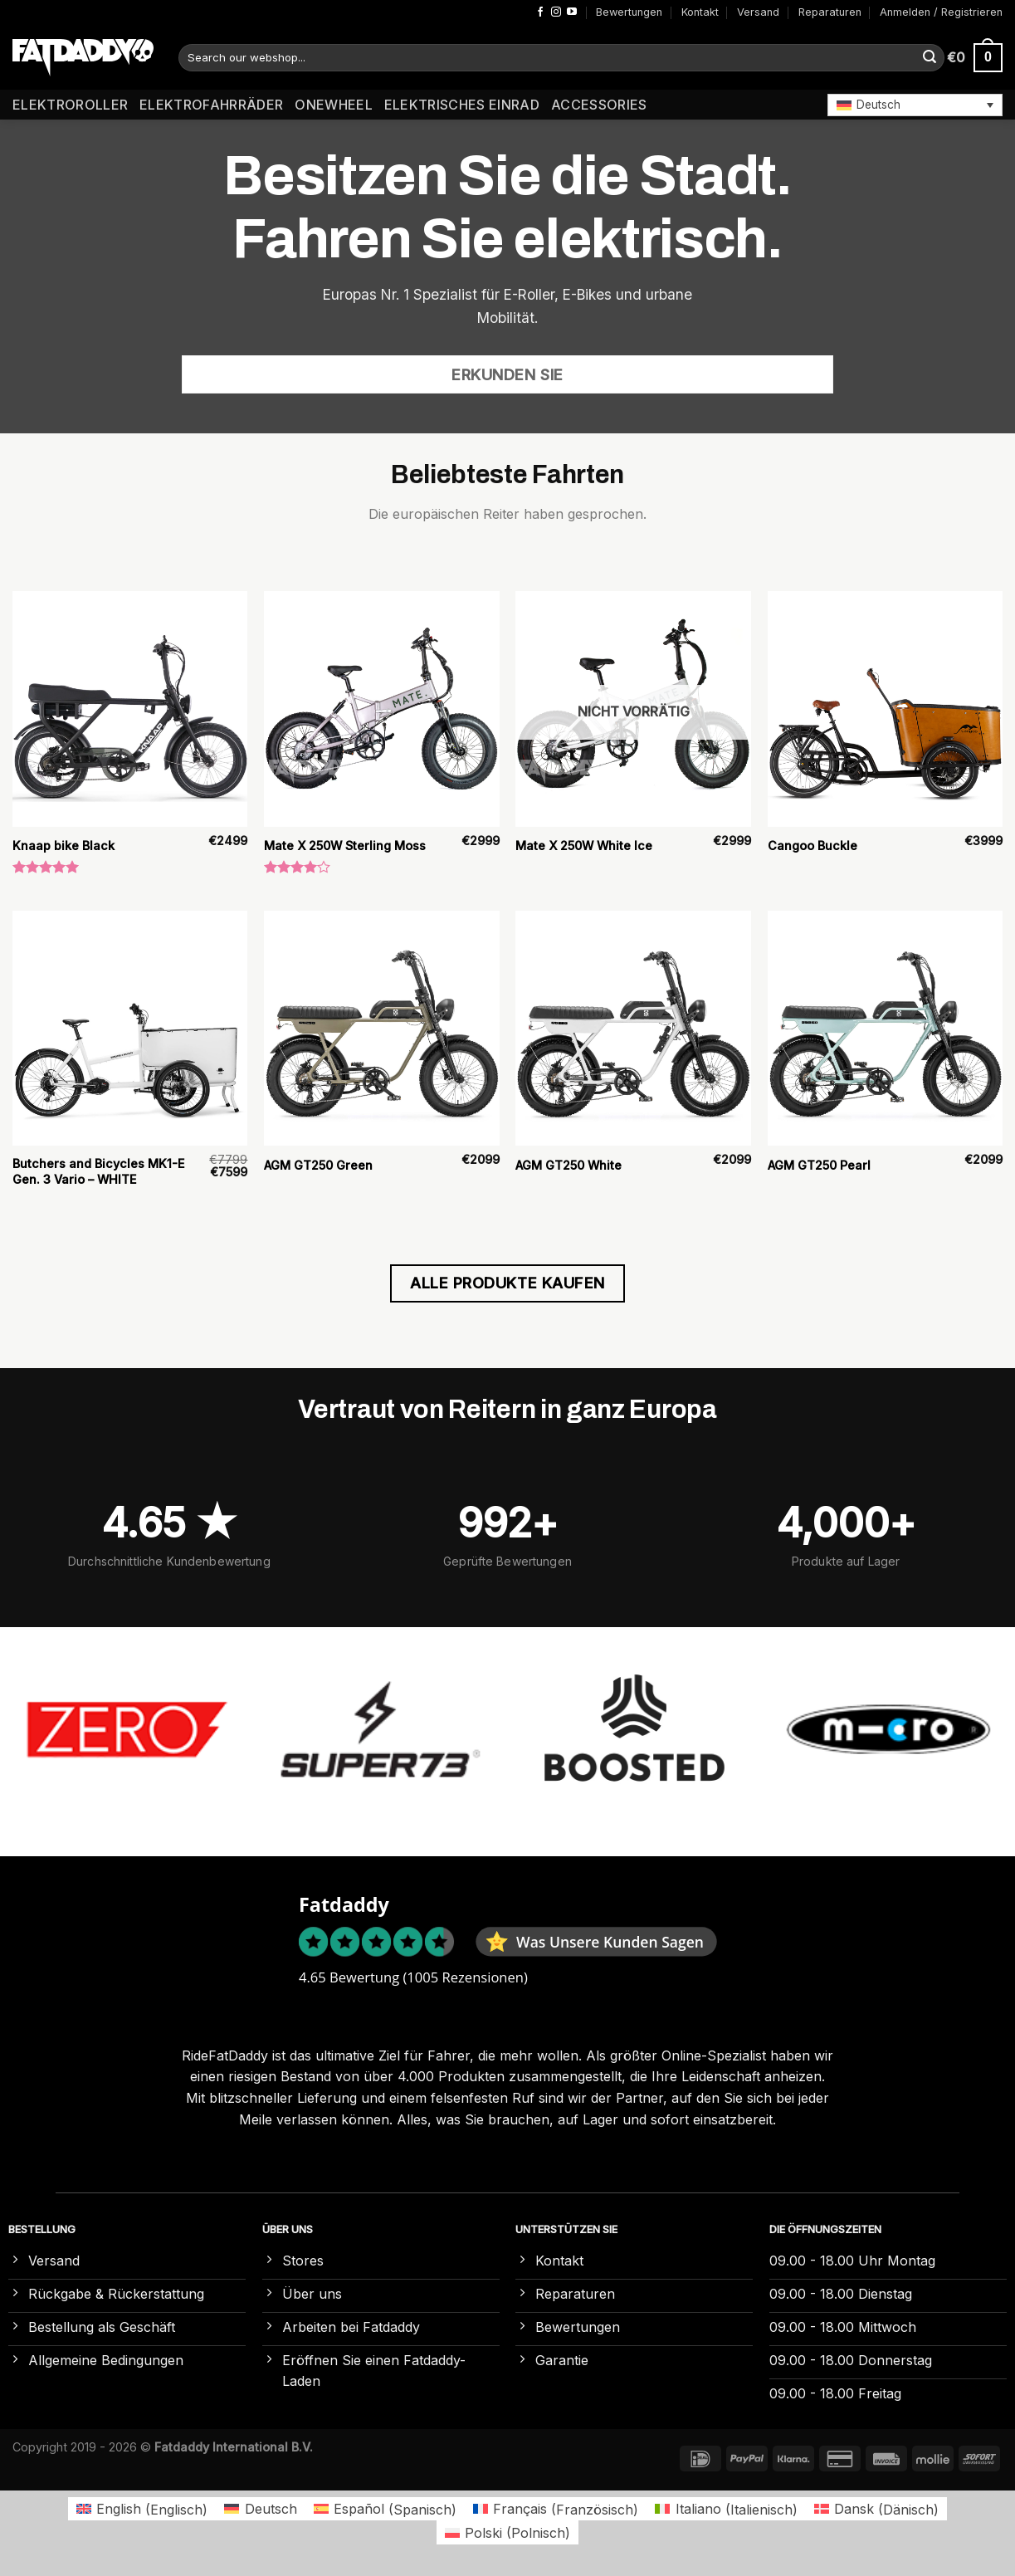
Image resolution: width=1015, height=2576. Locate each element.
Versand (758, 12)
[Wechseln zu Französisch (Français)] (556, 2509)
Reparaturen (829, 12)
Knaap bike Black (63, 845)
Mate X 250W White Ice (583, 845)
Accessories (599, 104)
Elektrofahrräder (211, 104)
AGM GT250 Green (318, 1165)
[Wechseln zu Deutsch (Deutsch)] (260, 2509)
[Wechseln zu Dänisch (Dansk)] (876, 2509)
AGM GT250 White (568, 1165)
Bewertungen (629, 12)
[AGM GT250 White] (633, 1028)
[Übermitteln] (929, 58)
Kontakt (700, 12)
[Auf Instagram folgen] (556, 12)
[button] (915, 104)
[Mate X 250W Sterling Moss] (382, 709)
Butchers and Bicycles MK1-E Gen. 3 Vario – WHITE (98, 1171)
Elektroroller (70, 104)
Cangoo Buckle (812, 845)
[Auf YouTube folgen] (572, 12)
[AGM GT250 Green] (382, 1028)
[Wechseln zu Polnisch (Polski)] (507, 2532)
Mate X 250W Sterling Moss (345, 845)
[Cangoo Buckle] (885, 709)
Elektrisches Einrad (461, 104)
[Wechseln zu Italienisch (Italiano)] (726, 2509)
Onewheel (334, 104)
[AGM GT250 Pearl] (885, 1028)
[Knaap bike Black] (130, 709)
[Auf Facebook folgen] (540, 12)
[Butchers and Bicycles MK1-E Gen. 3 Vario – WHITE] (130, 1028)
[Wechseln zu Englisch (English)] (142, 2509)
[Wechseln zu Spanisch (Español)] (385, 2509)
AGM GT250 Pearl (819, 1165)
